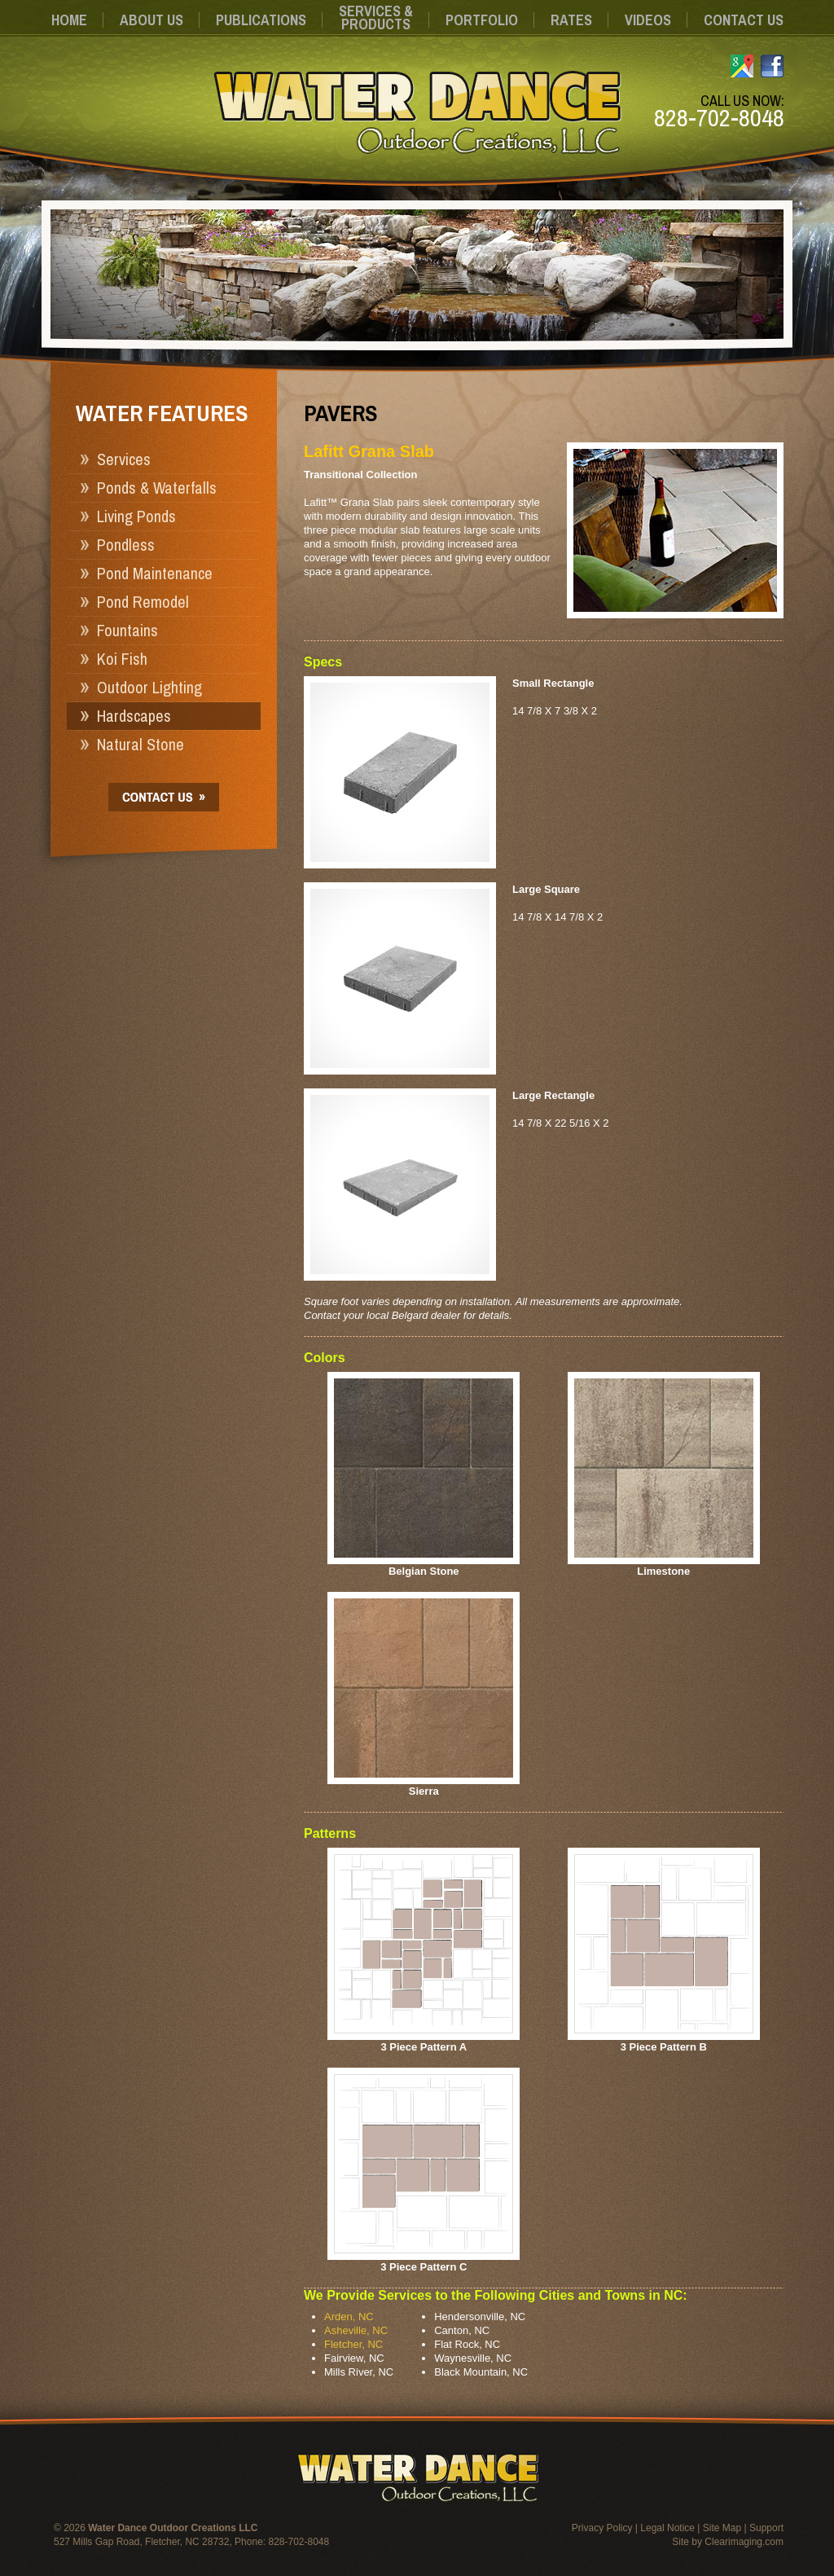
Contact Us (744, 20)
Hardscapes (134, 716)
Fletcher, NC (353, 2344)
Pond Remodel (143, 602)
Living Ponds (136, 516)
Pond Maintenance (155, 573)
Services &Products (376, 17)
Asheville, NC (356, 2330)
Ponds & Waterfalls (157, 488)
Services (124, 459)
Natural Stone (140, 744)
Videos (648, 20)
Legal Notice (667, 2528)
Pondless (126, 545)
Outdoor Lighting (149, 687)
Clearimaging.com (744, 2541)
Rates (571, 20)
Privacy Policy (602, 2528)
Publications (261, 20)
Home (69, 20)
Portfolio (482, 20)
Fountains (127, 630)
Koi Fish (122, 659)
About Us (151, 20)
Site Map (722, 2528)
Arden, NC (349, 2316)
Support (766, 2528)
